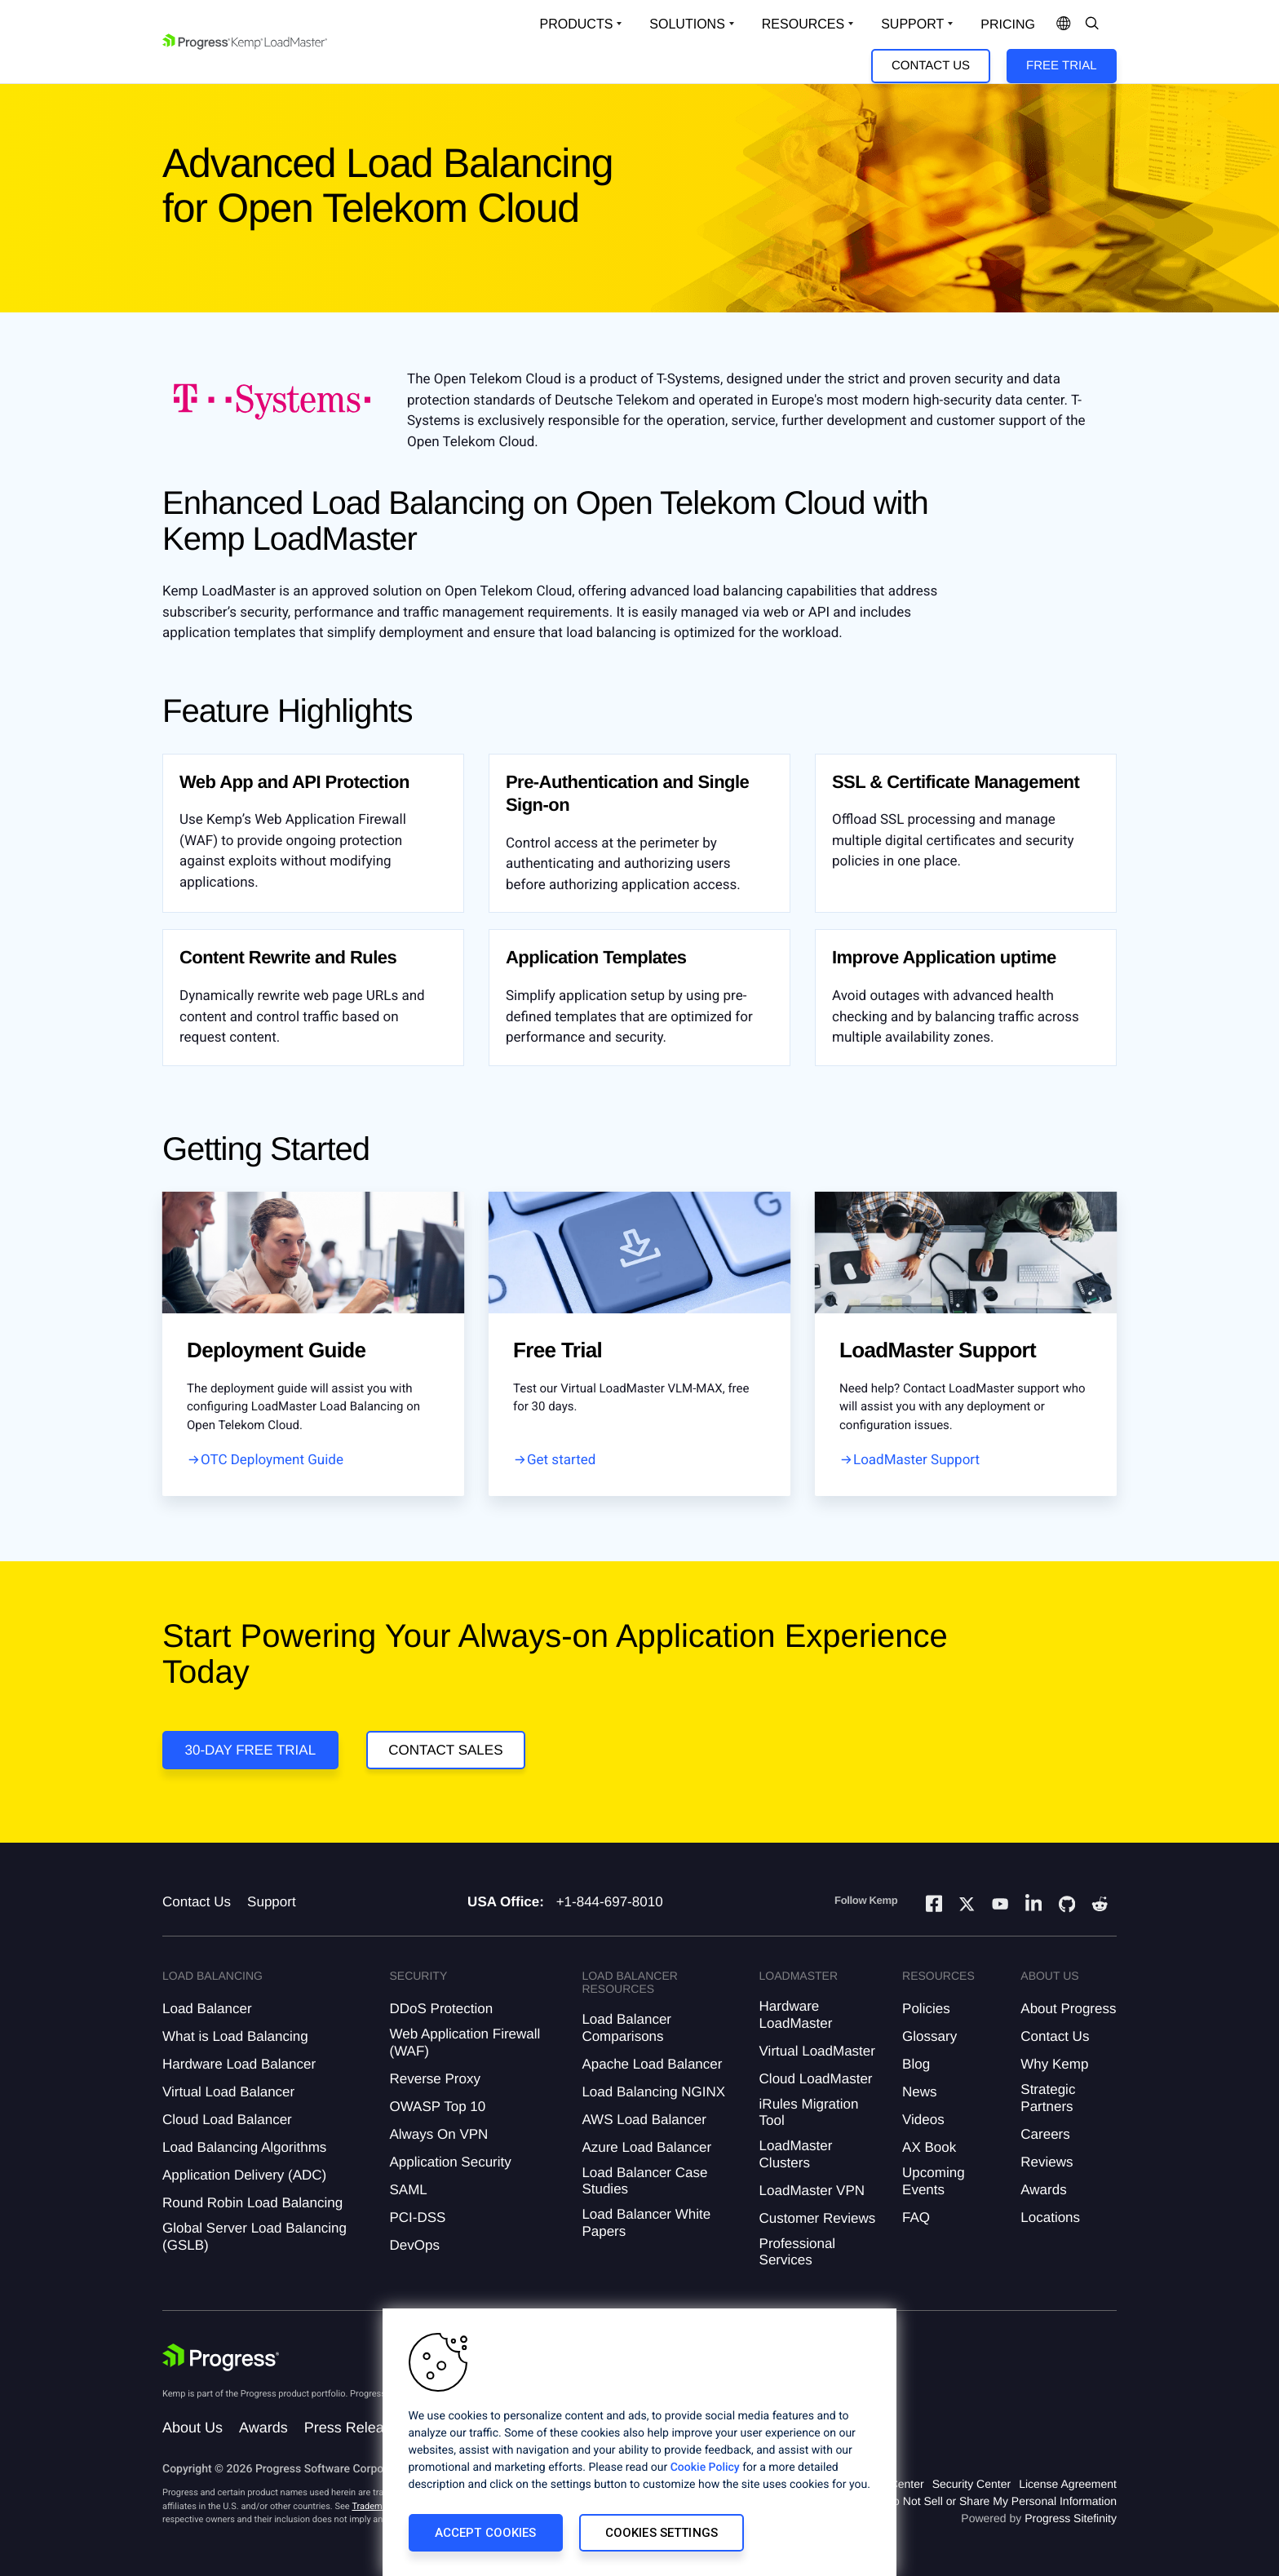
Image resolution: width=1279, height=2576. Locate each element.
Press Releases (355, 2427)
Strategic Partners (1047, 2097)
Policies (926, 2008)
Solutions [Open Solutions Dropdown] (686, 24)
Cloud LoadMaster (816, 2079)
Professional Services (797, 2252)
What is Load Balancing (235, 2036)
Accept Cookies (486, 2532)
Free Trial (1061, 66)
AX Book (929, 2147)
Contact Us (931, 66)
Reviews (1046, 2162)
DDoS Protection (441, 2008)
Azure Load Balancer (646, 2147)
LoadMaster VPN (812, 2190)
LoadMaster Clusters (796, 2154)
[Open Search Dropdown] (1092, 24)
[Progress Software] (221, 2357)
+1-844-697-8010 (609, 1902)
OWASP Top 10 (437, 2106)
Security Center (971, 2483)
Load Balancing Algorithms (244, 2147)
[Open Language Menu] (1063, 24)
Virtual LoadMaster (817, 2051)
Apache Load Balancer (652, 2064)
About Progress (1068, 2008)
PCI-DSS (417, 2217)
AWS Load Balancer (644, 2119)
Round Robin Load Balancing (252, 2203)
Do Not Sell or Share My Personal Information (1001, 2500)
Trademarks (375, 2506)
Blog (916, 2064)
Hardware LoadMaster (796, 2014)
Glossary (929, 2036)
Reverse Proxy (434, 2079)
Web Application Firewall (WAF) (464, 2042)
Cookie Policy (705, 2467)
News (919, 2092)
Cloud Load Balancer (227, 2119)
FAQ (916, 2217)
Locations (1050, 2217)
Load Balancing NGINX (653, 2092)
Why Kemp (1054, 2064)
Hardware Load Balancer (239, 2064)
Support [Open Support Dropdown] (912, 24)
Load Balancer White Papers (646, 2222)
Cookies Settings (661, 2532)
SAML (408, 2190)
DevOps (414, 2245)
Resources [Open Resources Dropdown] (803, 24)
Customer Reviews (817, 2218)
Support (271, 1902)
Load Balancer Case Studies (644, 2181)
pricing (1007, 25)
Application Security (450, 2162)
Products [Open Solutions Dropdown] (576, 24)
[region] (639, 2442)
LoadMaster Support (916, 1460)
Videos (923, 2119)
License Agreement (1068, 2483)
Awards (1043, 2190)
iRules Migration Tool (809, 2112)
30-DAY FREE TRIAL (250, 1750)
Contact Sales (445, 1750)
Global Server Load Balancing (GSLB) (254, 2236)
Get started (561, 1460)
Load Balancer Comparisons (626, 2027)
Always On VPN (438, 2134)
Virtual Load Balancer (228, 2092)
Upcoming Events (933, 2181)
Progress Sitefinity (1071, 2518)
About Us (192, 2427)
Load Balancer (207, 2008)
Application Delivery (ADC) (244, 2175)
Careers (1044, 2134)
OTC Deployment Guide (272, 1460)
